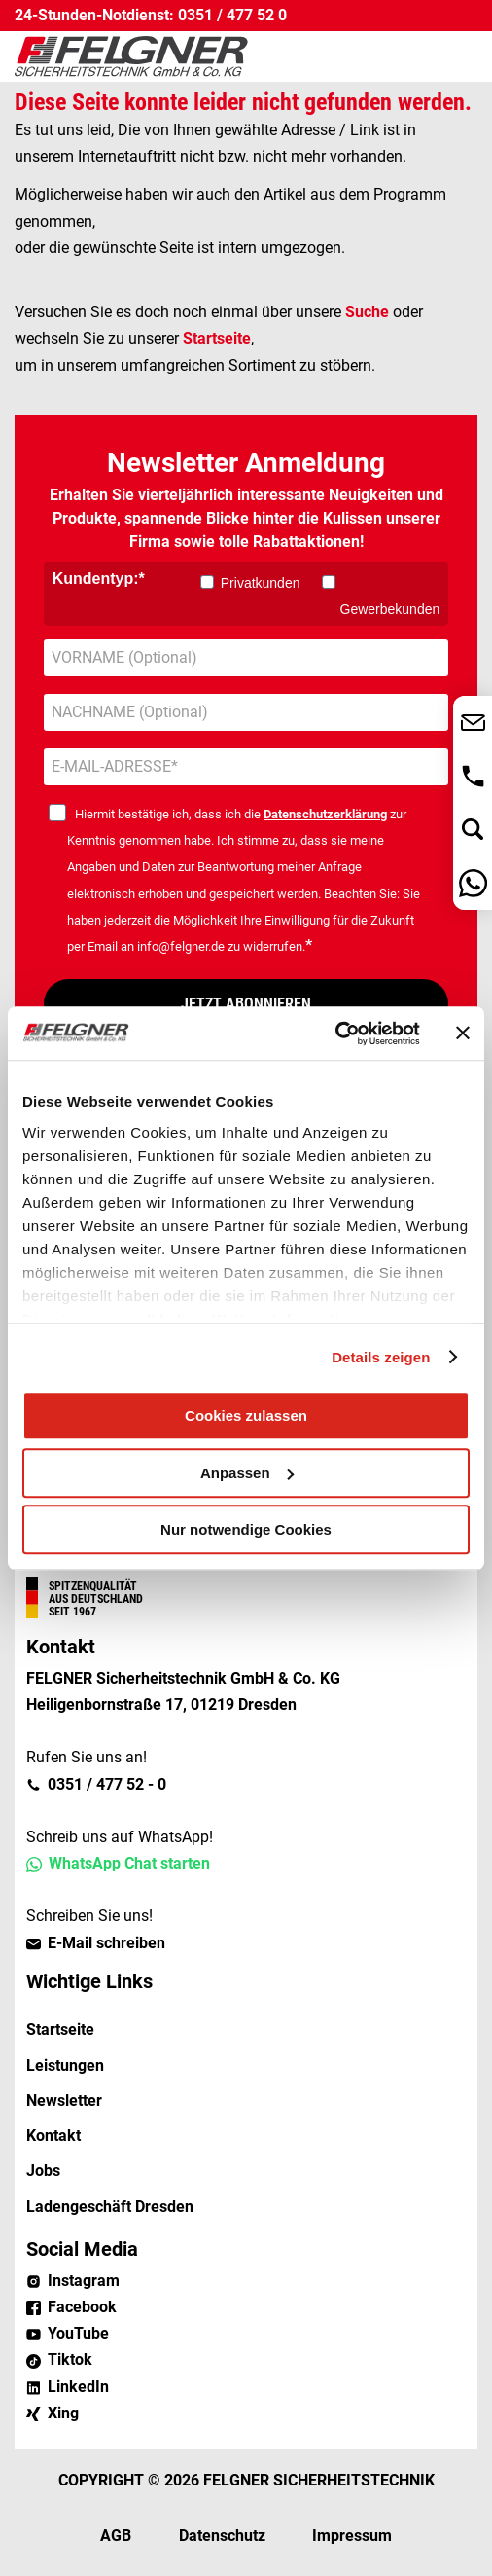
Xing (63, 2413)
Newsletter (64, 2100)
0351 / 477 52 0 (232, 15)
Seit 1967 (72, 1611)
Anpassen (247, 1473)
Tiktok (70, 2359)
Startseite (217, 338)
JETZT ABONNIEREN (246, 1004)
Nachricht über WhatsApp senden (472, 883)
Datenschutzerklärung (325, 814)
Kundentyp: (96, 578)
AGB (115, 2535)
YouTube (78, 2333)
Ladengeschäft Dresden (109, 2206)
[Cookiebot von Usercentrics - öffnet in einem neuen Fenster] (335, 1033)
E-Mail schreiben (106, 1943)
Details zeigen (381, 1357)
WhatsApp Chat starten (129, 1863)
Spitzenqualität (93, 1586)
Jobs (43, 2170)
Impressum (352, 2535)
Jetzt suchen (472, 829)
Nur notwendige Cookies (246, 1529)
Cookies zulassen (246, 1415)
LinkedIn (78, 2386)
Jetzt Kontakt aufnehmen (472, 722)
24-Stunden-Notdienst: (94, 15)
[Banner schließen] (463, 1033)
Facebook (82, 2307)
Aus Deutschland (96, 1599)
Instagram (84, 2280)
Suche (367, 312)
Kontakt (53, 2135)
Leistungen (65, 2065)
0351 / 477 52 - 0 (107, 1784)
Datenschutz (222, 2535)
